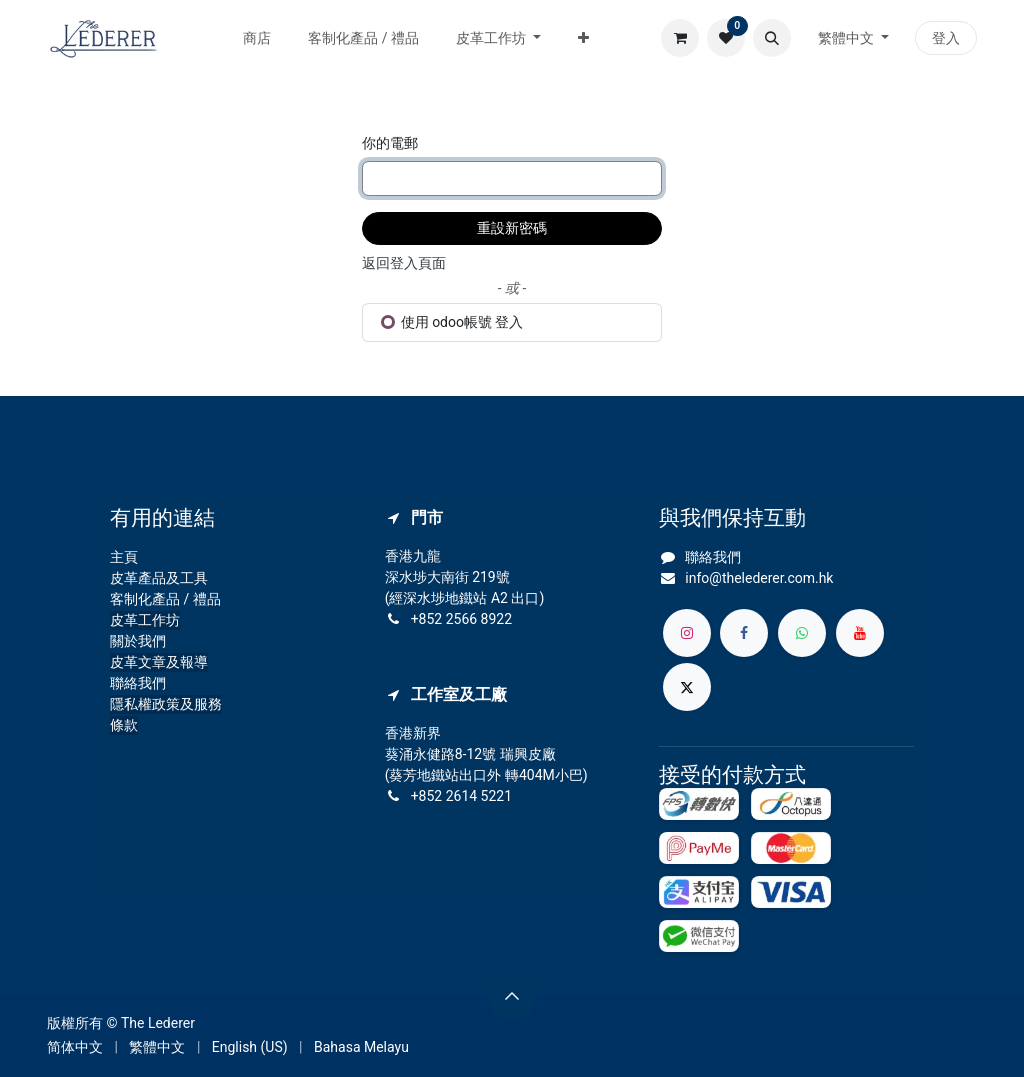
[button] (772, 38)
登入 (946, 38)
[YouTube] (860, 633)
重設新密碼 (512, 228)
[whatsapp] (802, 633)
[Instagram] (687, 633)
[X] (687, 687)
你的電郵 (390, 143)
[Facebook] (744, 633)
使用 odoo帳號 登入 (452, 322)
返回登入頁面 (404, 263)
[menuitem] (257, 38)
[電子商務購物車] (680, 38)
